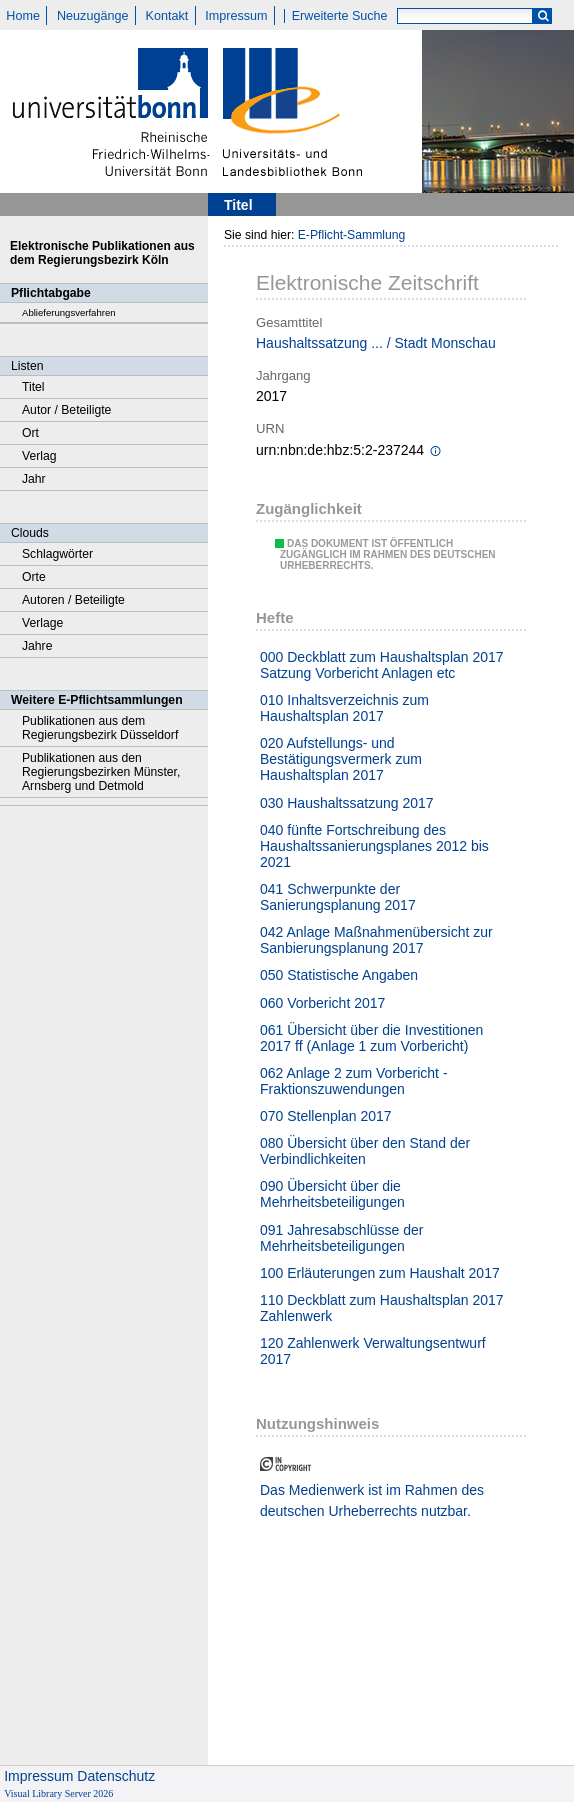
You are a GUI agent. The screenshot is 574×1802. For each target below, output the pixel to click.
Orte (34, 577)
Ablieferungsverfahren (69, 312)
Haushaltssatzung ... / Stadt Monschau (376, 343)
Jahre (37, 646)
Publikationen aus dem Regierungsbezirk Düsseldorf (100, 728)
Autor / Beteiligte (66, 410)
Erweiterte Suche (340, 16)
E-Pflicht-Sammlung (352, 235)
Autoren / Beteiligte (73, 600)
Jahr (34, 479)
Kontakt (167, 16)
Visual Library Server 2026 (58, 1793)
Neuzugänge (92, 16)
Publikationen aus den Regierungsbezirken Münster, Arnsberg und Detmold (101, 772)
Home (23, 16)
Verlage (42, 623)
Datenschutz (116, 1776)
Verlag (39, 456)
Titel (33, 387)
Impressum (236, 16)
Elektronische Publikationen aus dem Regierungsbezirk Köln (102, 253)
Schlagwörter (57, 554)
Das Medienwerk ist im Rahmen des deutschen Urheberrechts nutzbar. (372, 1500)
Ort (30, 433)
